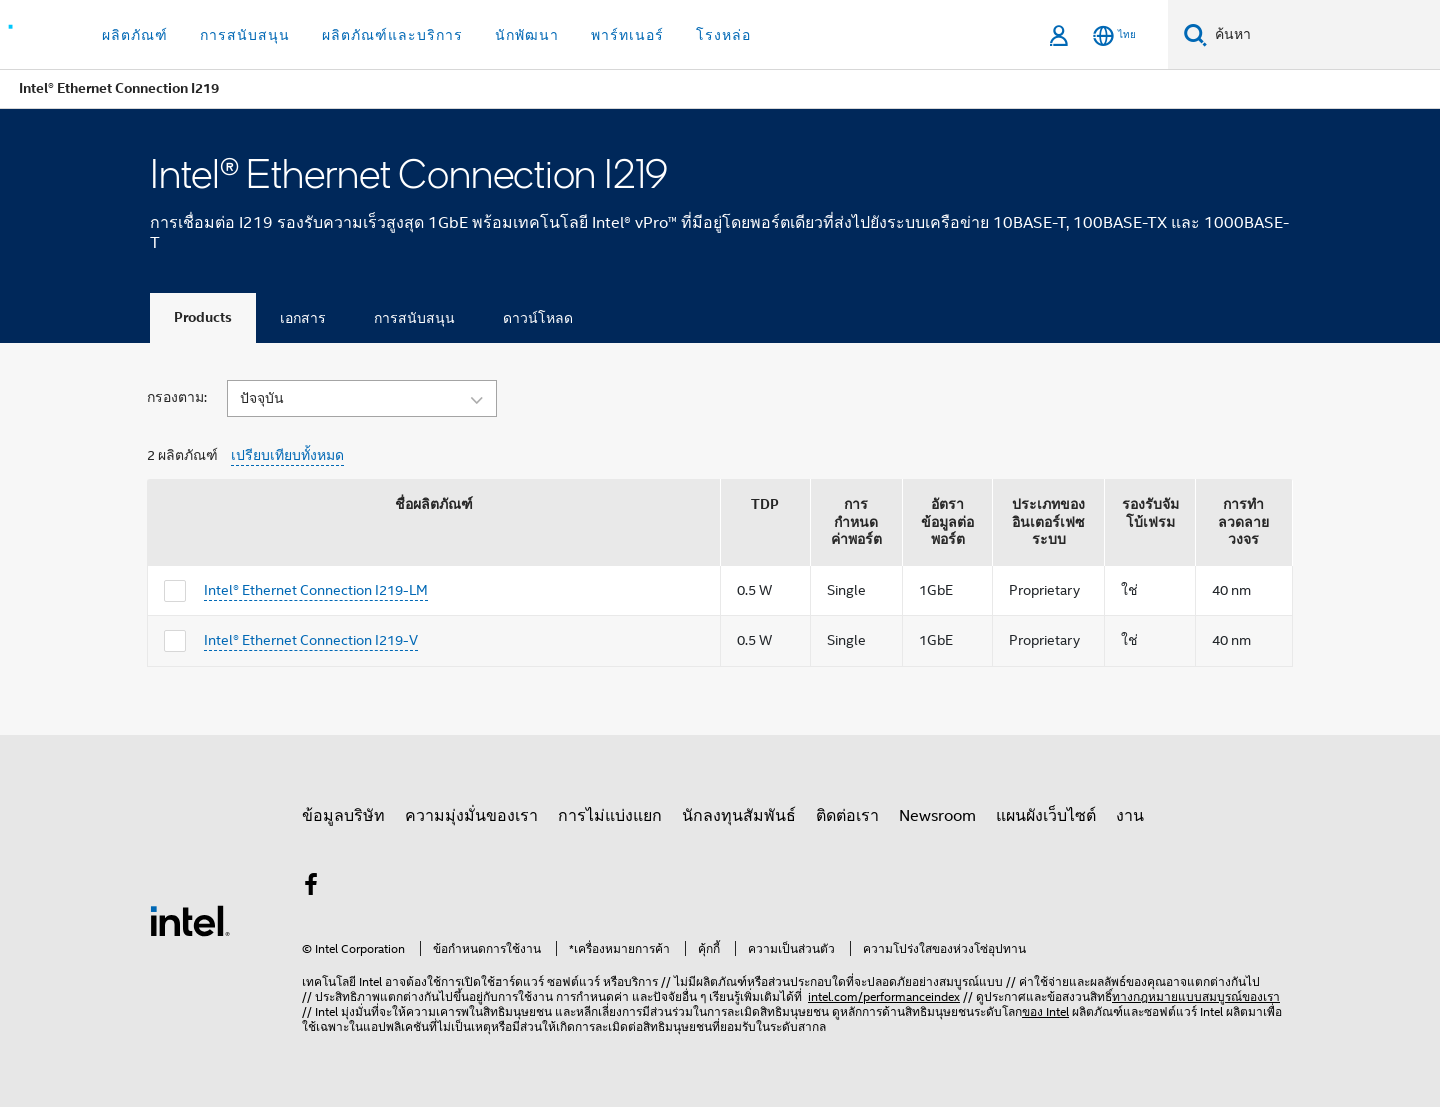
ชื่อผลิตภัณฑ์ (434, 504)
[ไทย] (1114, 35)
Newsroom (937, 816)
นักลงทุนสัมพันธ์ (739, 816)
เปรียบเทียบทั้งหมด (287, 455)
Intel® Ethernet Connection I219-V (311, 640)
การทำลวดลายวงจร (1243, 522)
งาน (1130, 816)
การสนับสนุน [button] (245, 35)
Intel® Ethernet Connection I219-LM (316, 590)
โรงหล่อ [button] (723, 35)
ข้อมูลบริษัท (343, 816)
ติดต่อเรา (847, 816)
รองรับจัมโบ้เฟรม (1150, 513)
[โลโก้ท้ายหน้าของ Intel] (190, 920)
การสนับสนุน (414, 318)
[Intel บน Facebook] (311, 888)
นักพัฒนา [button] (527, 35)
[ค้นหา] (1195, 34)
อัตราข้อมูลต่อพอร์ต (947, 522)
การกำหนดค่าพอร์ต (856, 522)
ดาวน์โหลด (538, 318)
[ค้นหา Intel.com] (1323, 35)
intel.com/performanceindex (884, 996)
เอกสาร (303, 318)
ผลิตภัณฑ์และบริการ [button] (392, 35)
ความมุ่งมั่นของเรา (471, 816)
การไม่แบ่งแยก (610, 816)
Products (203, 317)
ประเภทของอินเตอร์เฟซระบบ (1048, 522)
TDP (765, 504)
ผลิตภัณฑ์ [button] (135, 35)
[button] (362, 397)
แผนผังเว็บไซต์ (1046, 816)
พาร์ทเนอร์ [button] (627, 35)
